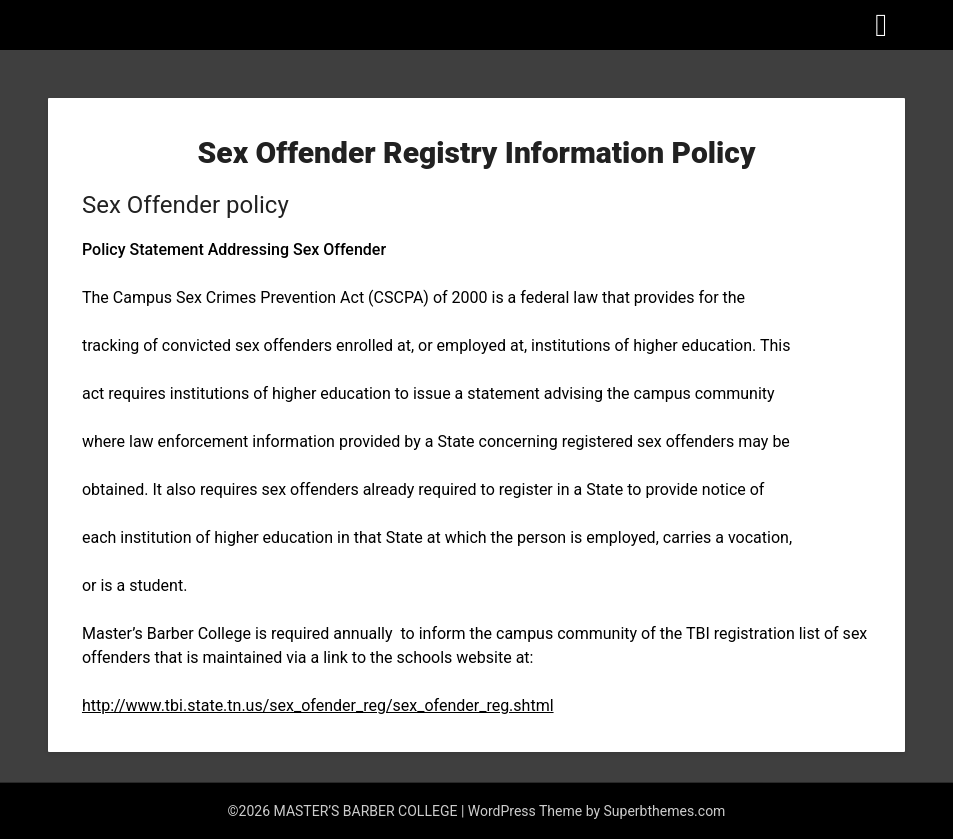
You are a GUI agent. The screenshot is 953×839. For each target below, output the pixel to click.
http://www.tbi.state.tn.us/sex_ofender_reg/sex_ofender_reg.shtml (318, 705)
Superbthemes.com (665, 811)
